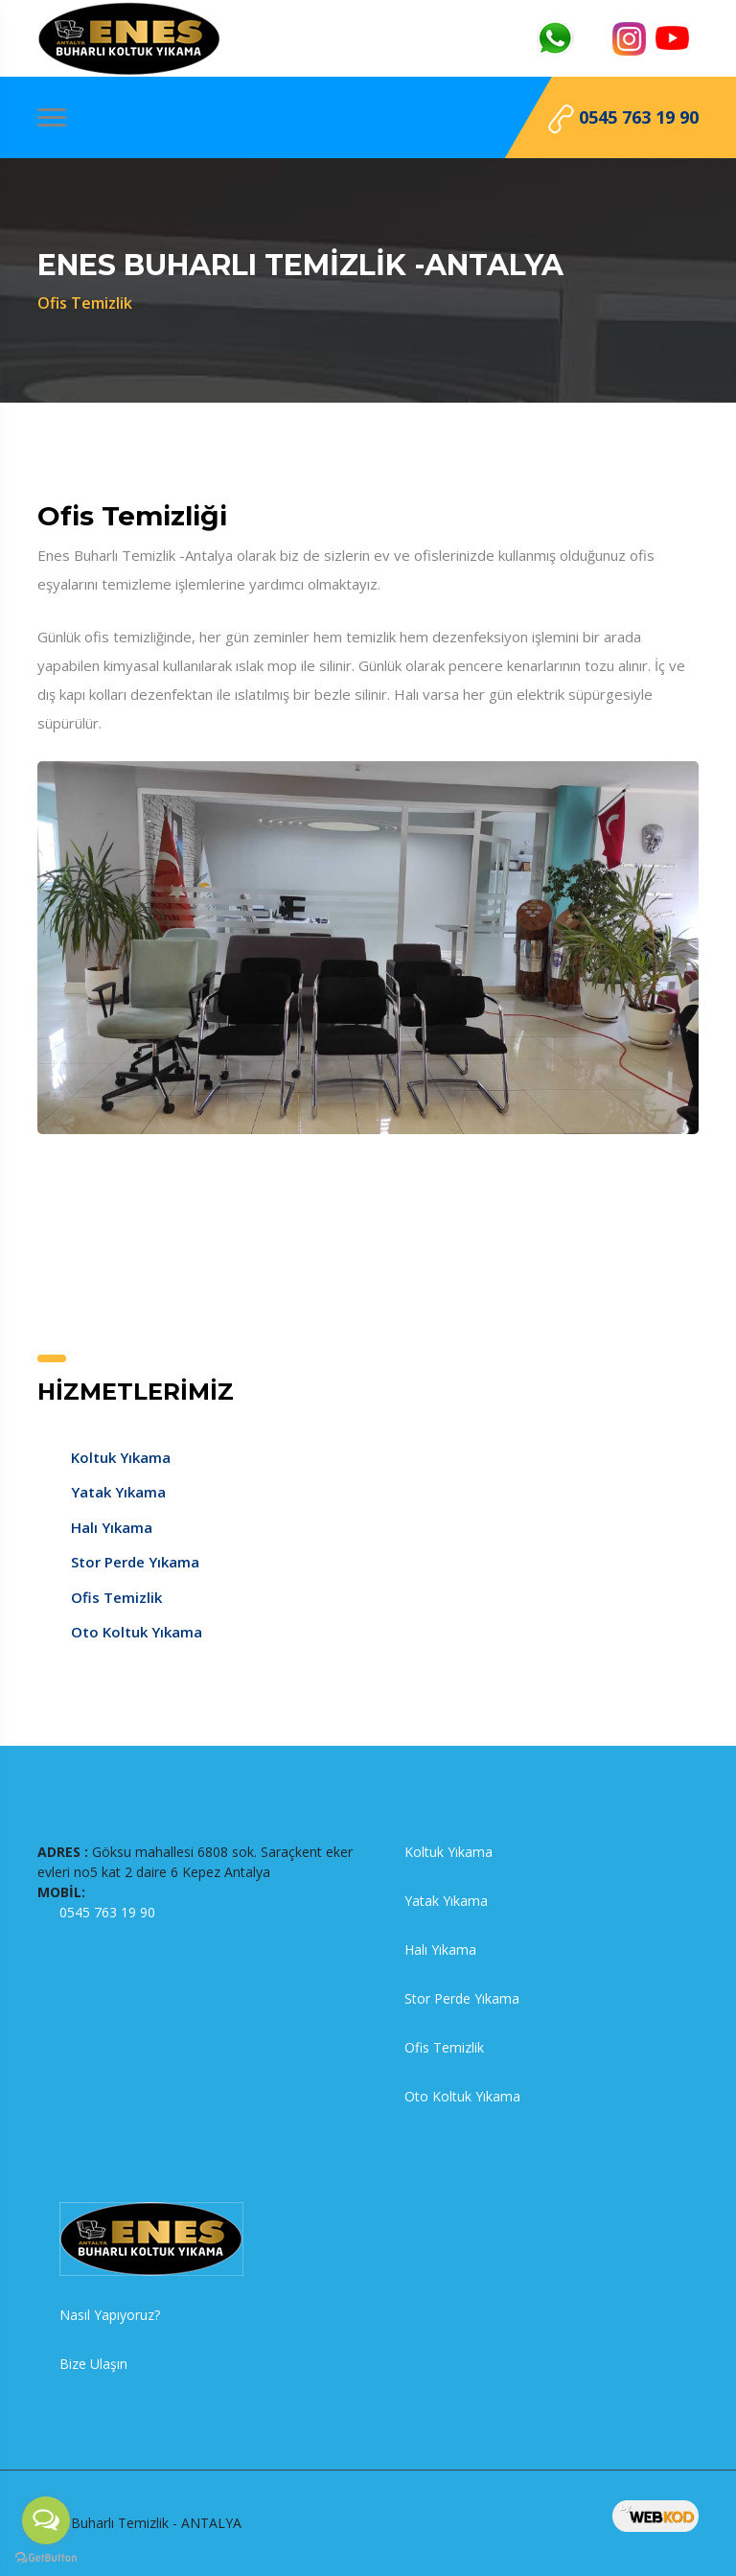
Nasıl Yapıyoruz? (109, 2315)
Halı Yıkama (111, 1527)
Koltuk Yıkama (121, 1457)
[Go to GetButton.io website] (46, 2557)
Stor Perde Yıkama (135, 1561)
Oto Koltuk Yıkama (136, 1631)
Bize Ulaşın (93, 2364)
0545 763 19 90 (623, 119)
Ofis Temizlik (116, 1597)
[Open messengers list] (46, 2520)
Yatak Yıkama (118, 1491)
